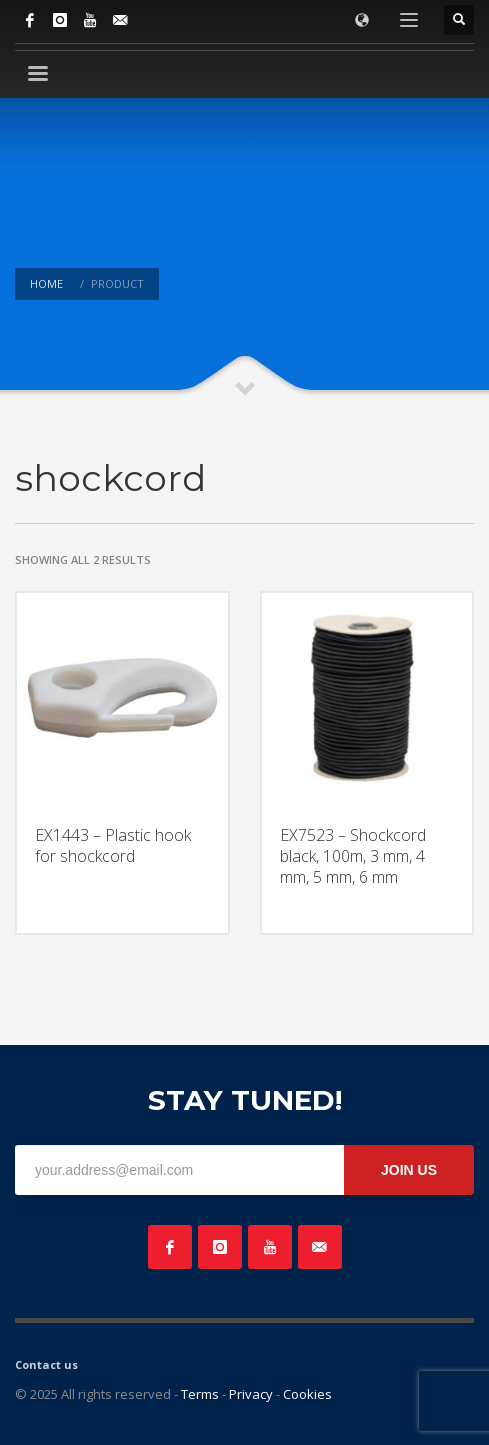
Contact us (46, 1364)
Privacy (251, 1394)
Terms (200, 1394)
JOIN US (409, 1170)
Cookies (307, 1394)
